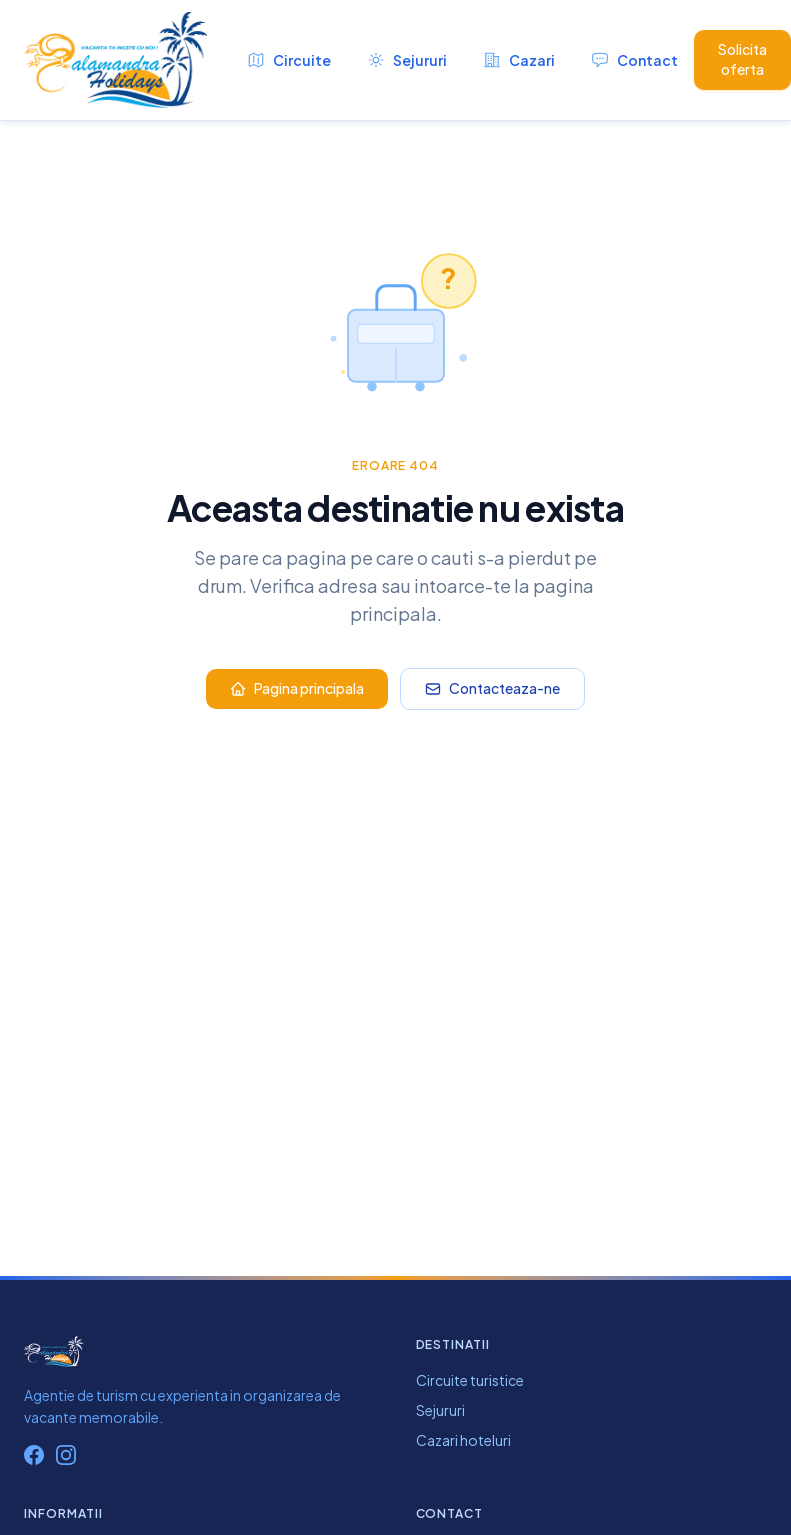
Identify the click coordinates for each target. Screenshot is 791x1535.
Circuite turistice (470, 1380)
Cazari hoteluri (463, 1440)
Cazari (519, 60)
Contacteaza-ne (492, 688)
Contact (634, 60)
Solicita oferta (742, 59)
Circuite (289, 60)
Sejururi (407, 60)
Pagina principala (297, 688)
